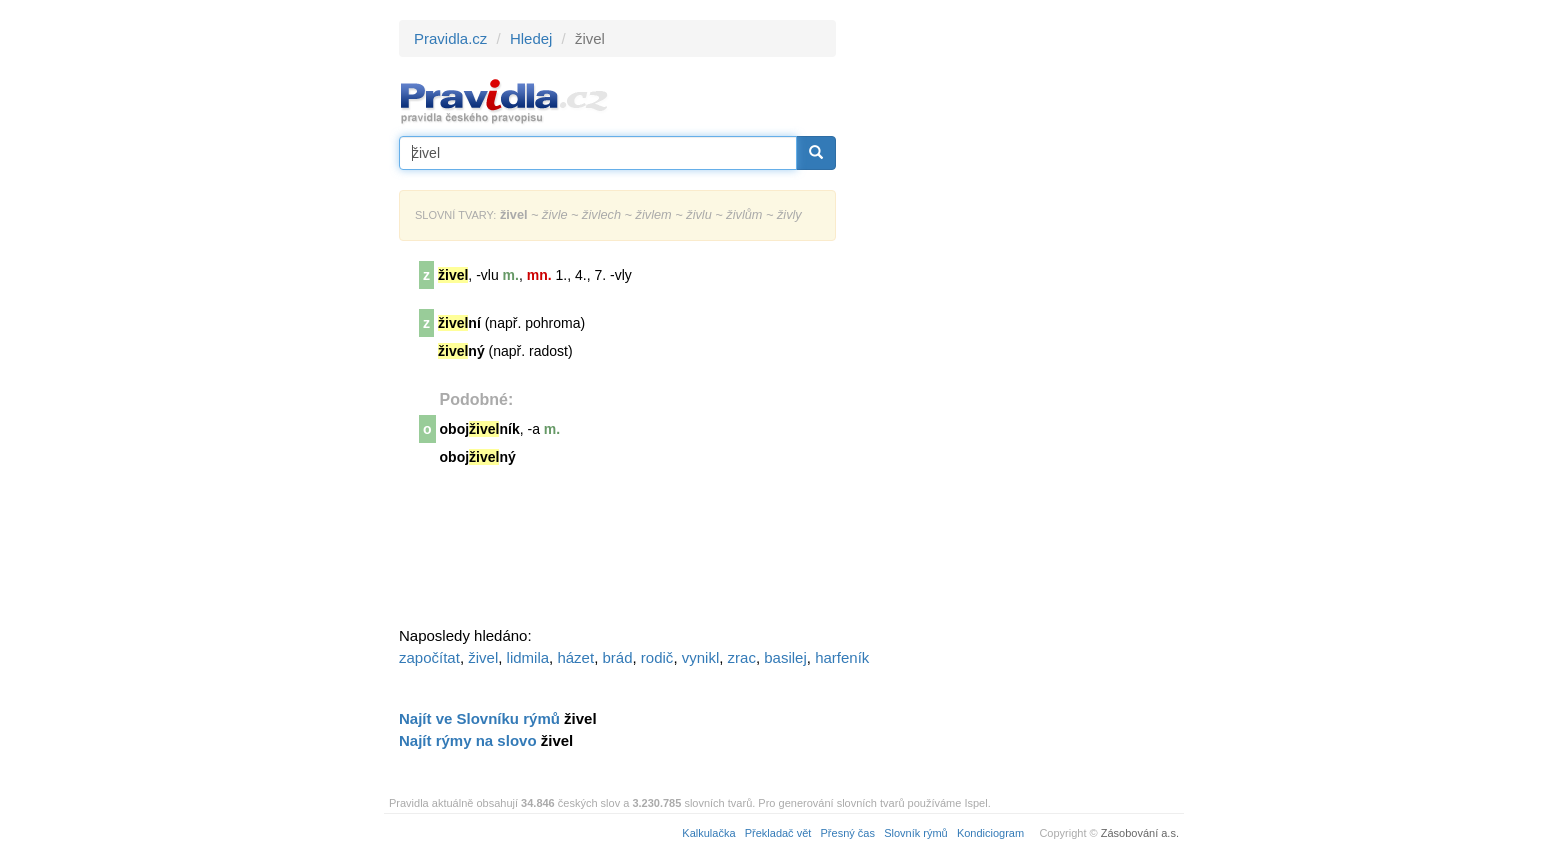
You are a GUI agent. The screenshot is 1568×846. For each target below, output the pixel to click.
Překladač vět (778, 833)
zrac (742, 657)
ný (461, 351)
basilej (785, 657)
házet (575, 657)
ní (459, 323)
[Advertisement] (1016, 320)
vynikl (701, 657)
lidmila (528, 657)
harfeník (842, 657)
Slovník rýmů (916, 833)
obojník (480, 429)
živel (483, 657)
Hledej (531, 38)
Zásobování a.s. (1140, 833)
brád (617, 657)
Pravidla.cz (450, 38)
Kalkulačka (708, 833)
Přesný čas (848, 833)
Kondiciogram (990, 833)
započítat (429, 657)
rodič (657, 657)
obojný (478, 457)
